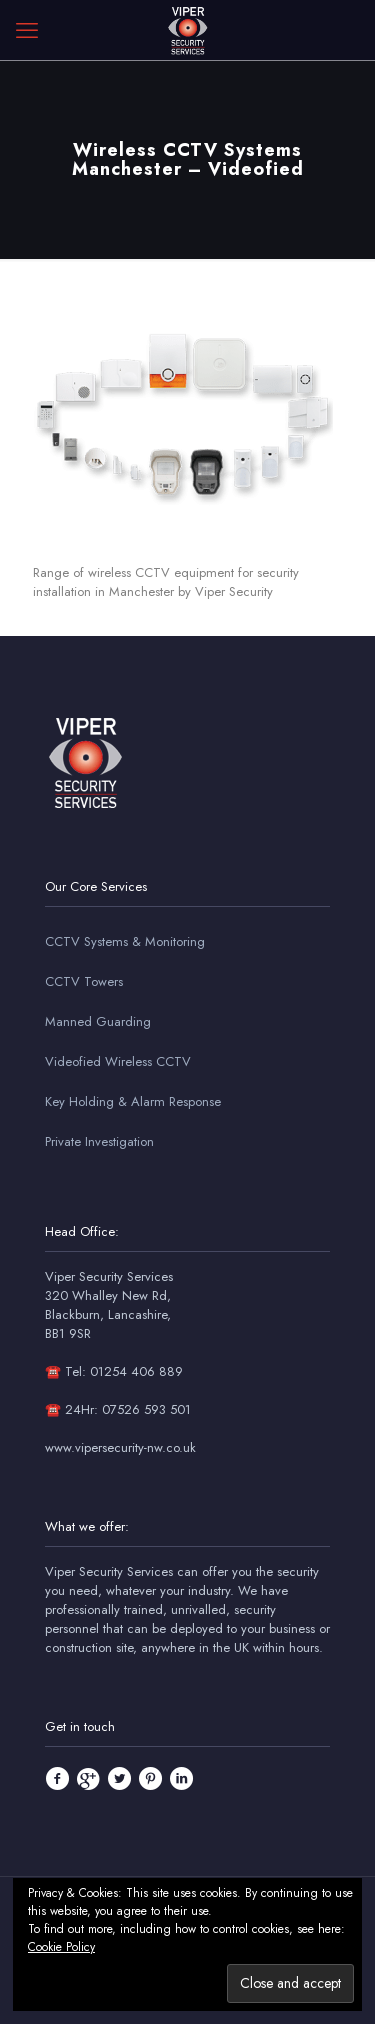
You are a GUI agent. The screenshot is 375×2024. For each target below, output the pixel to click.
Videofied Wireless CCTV (118, 1061)
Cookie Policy (61, 1947)
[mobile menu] (27, 30)
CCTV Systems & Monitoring (125, 941)
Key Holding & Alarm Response (133, 1101)
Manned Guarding (98, 1021)
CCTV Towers (84, 981)
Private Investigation (99, 1141)
